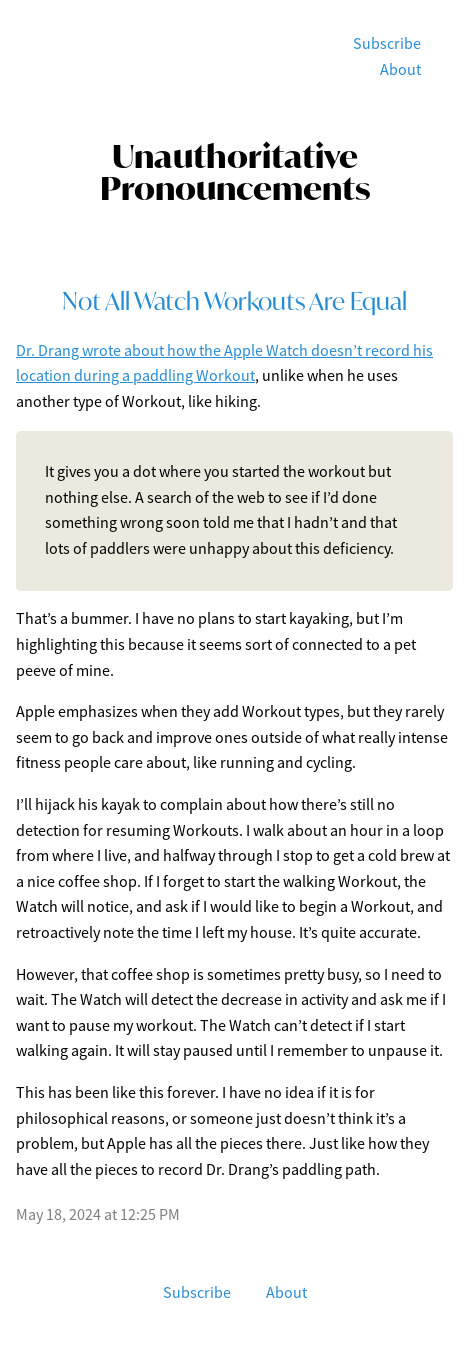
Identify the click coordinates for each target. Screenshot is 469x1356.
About (400, 70)
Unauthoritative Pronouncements (235, 172)
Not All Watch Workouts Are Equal (234, 301)
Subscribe (387, 44)
